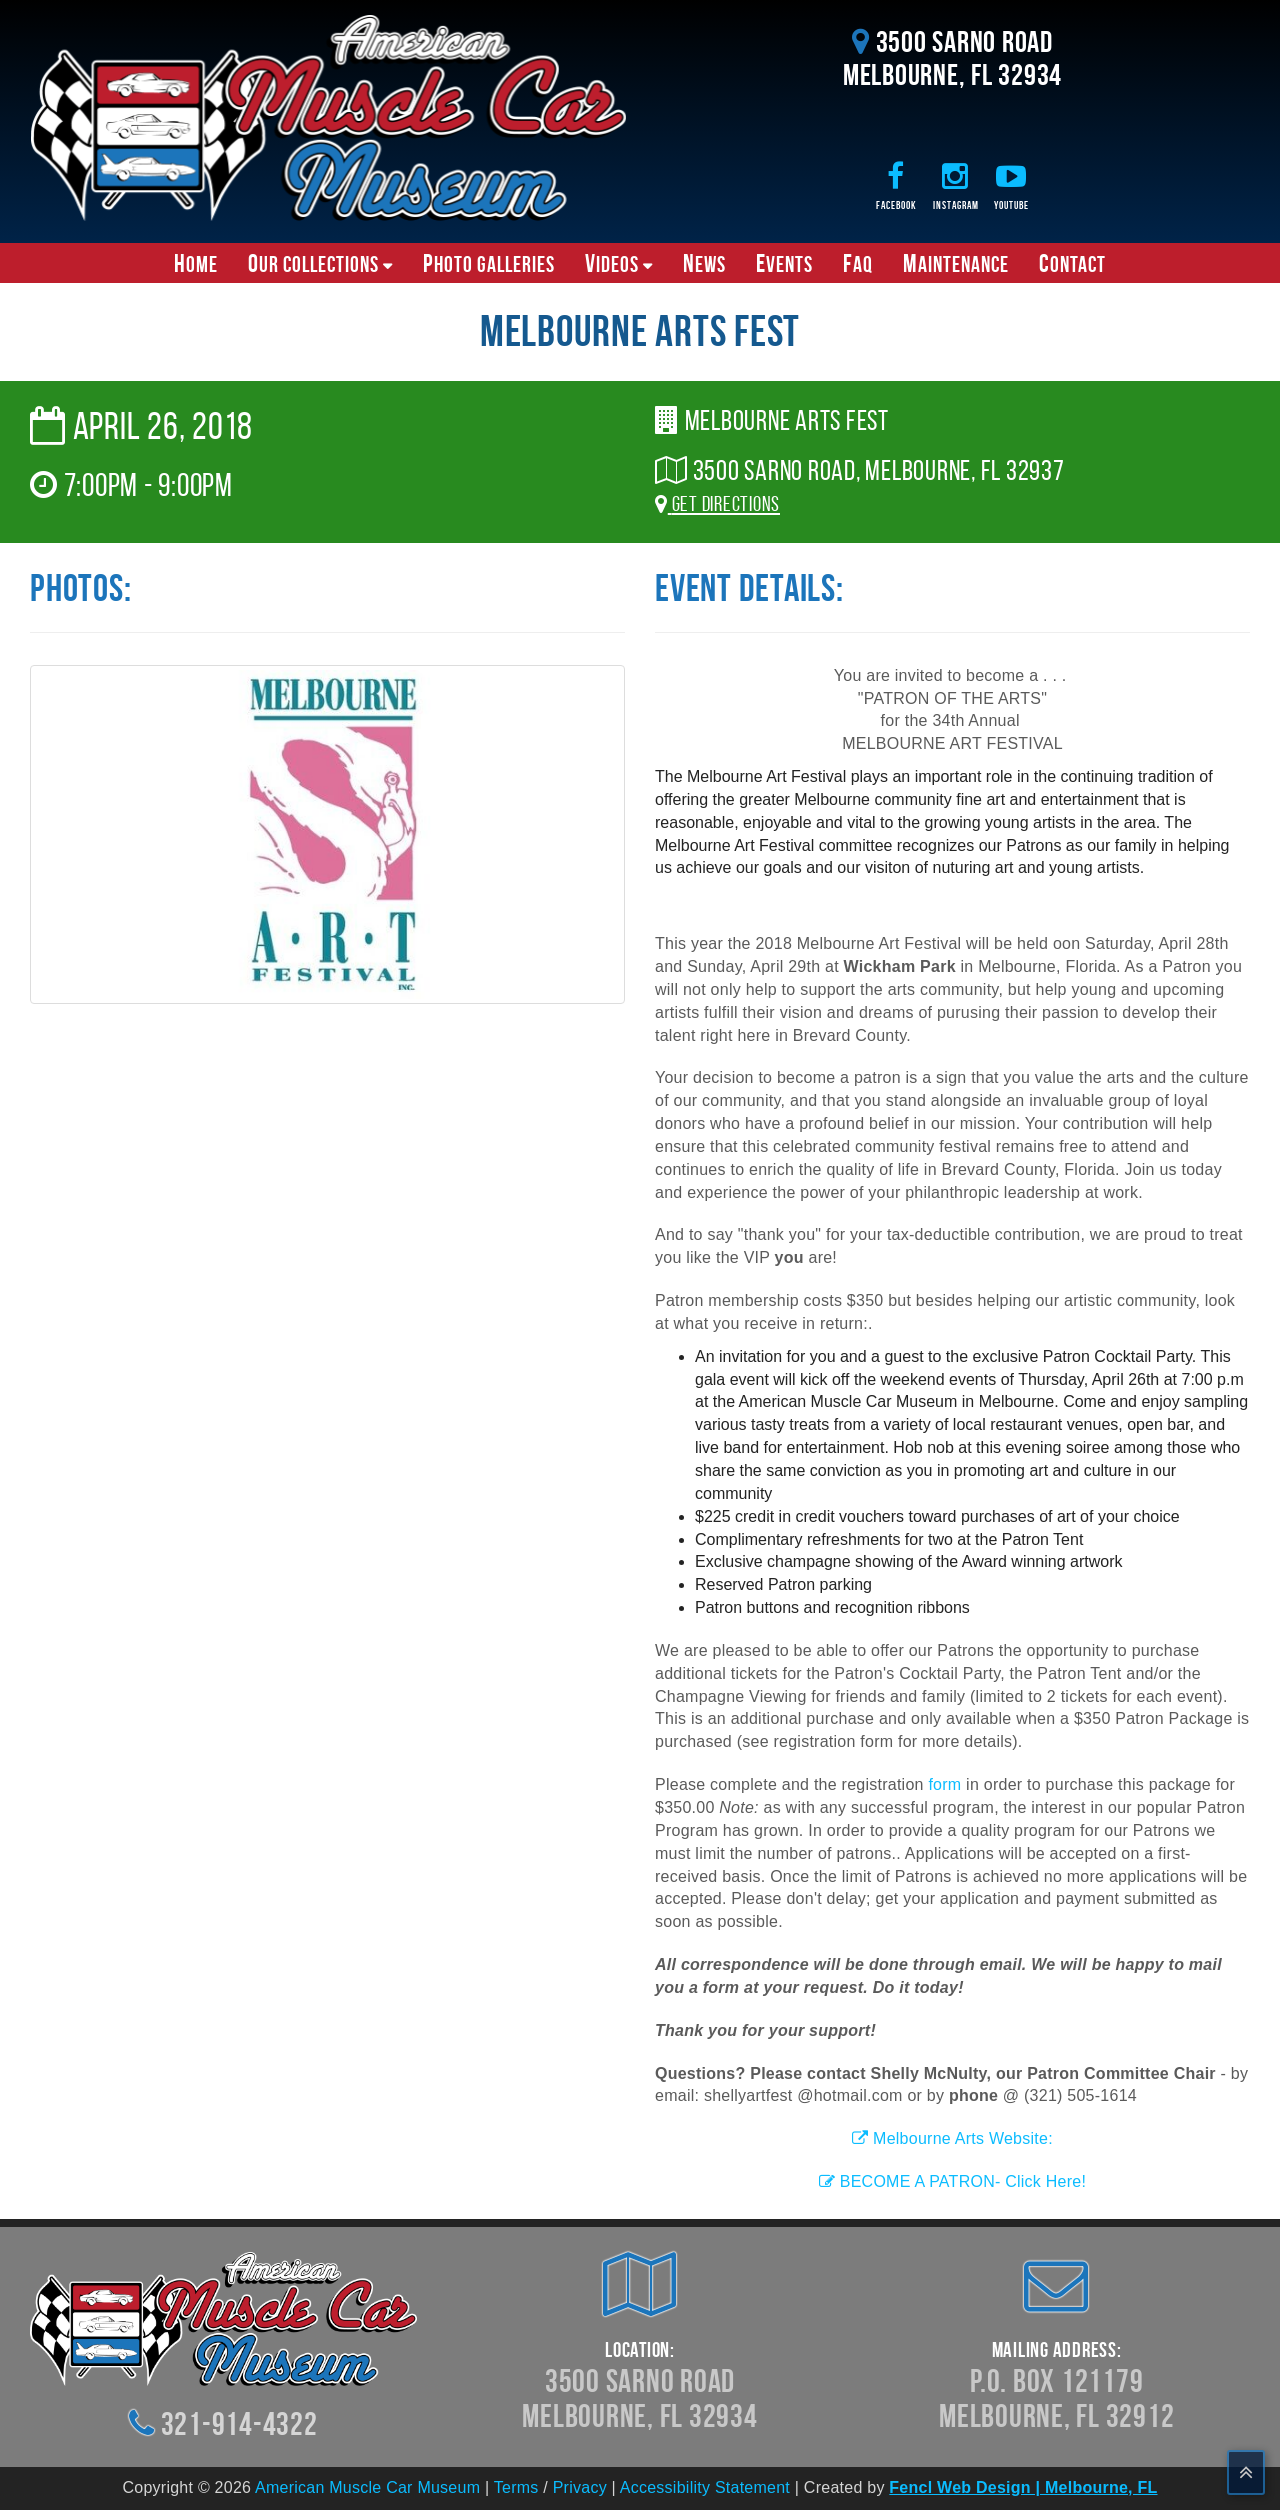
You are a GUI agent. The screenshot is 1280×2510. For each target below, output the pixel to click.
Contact (1072, 263)
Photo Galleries (489, 263)
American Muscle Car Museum (367, 2487)
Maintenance (956, 263)
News (704, 263)
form (944, 1784)
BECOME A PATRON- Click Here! (952, 2181)
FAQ (858, 263)
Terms (516, 2487)
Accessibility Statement (705, 2487)
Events (784, 263)
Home (196, 263)
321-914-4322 (239, 2423)
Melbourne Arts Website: (952, 2138)
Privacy (580, 2487)
